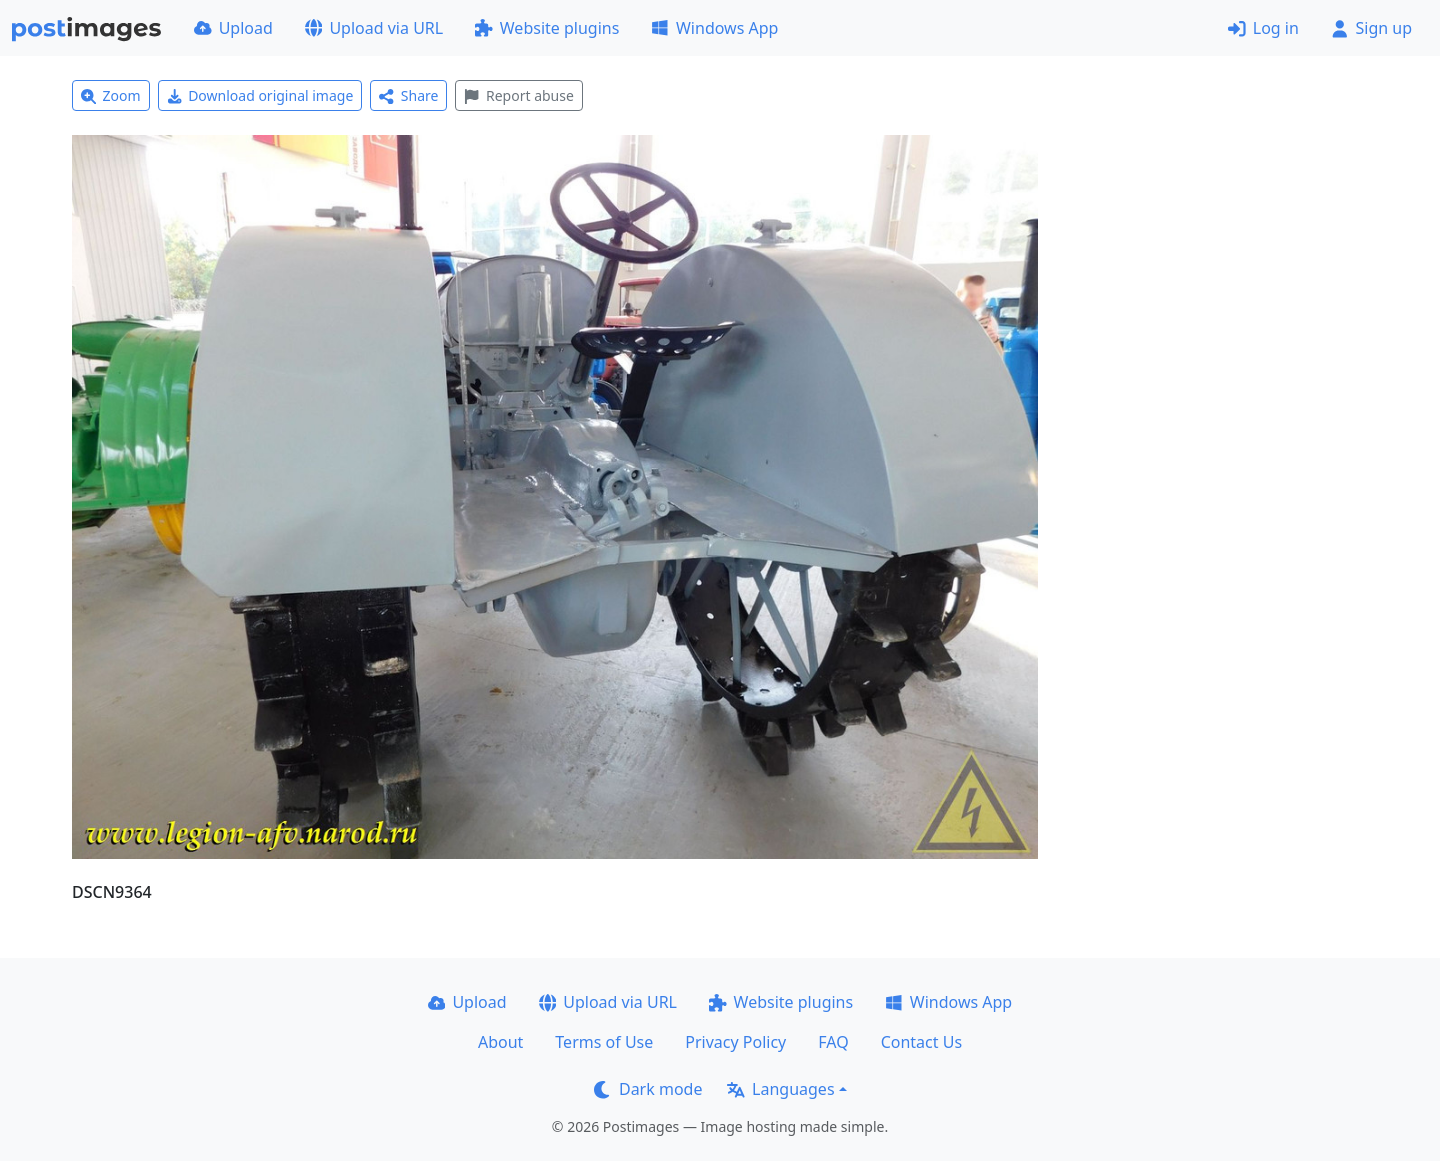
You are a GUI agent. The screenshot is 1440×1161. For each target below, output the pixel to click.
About (500, 1042)
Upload (233, 28)
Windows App (714, 28)
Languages (780, 1089)
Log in (1263, 28)
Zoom (111, 95)
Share (408, 95)
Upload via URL (374, 28)
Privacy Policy (735, 1042)
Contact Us (921, 1042)
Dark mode (648, 1089)
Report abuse (518, 95)
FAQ (833, 1042)
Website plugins (547, 28)
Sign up (1371, 28)
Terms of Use (604, 1042)
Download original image (260, 95)
